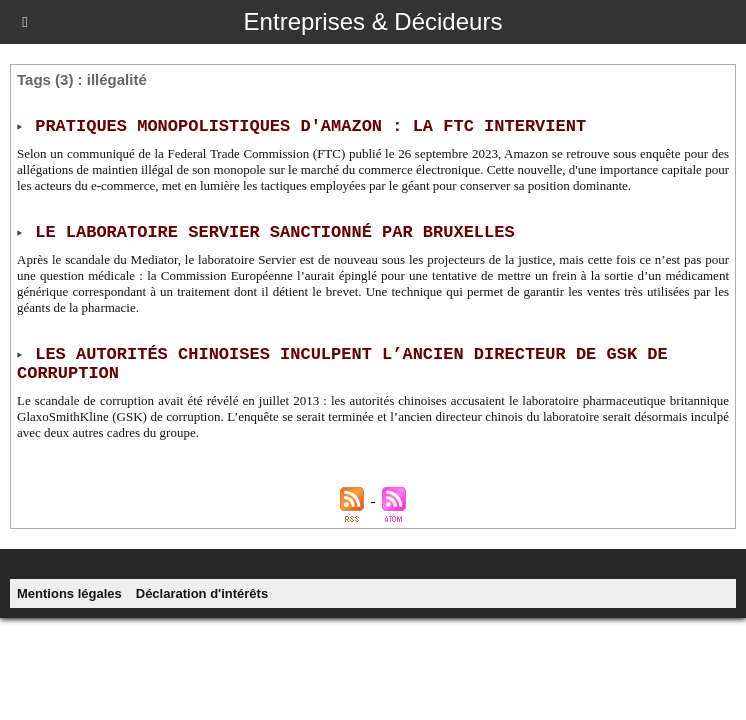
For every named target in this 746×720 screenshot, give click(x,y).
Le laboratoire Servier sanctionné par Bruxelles (274, 232)
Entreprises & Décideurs (373, 21)
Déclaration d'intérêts (202, 593)
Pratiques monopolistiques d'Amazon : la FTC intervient (310, 126)
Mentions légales (69, 593)
